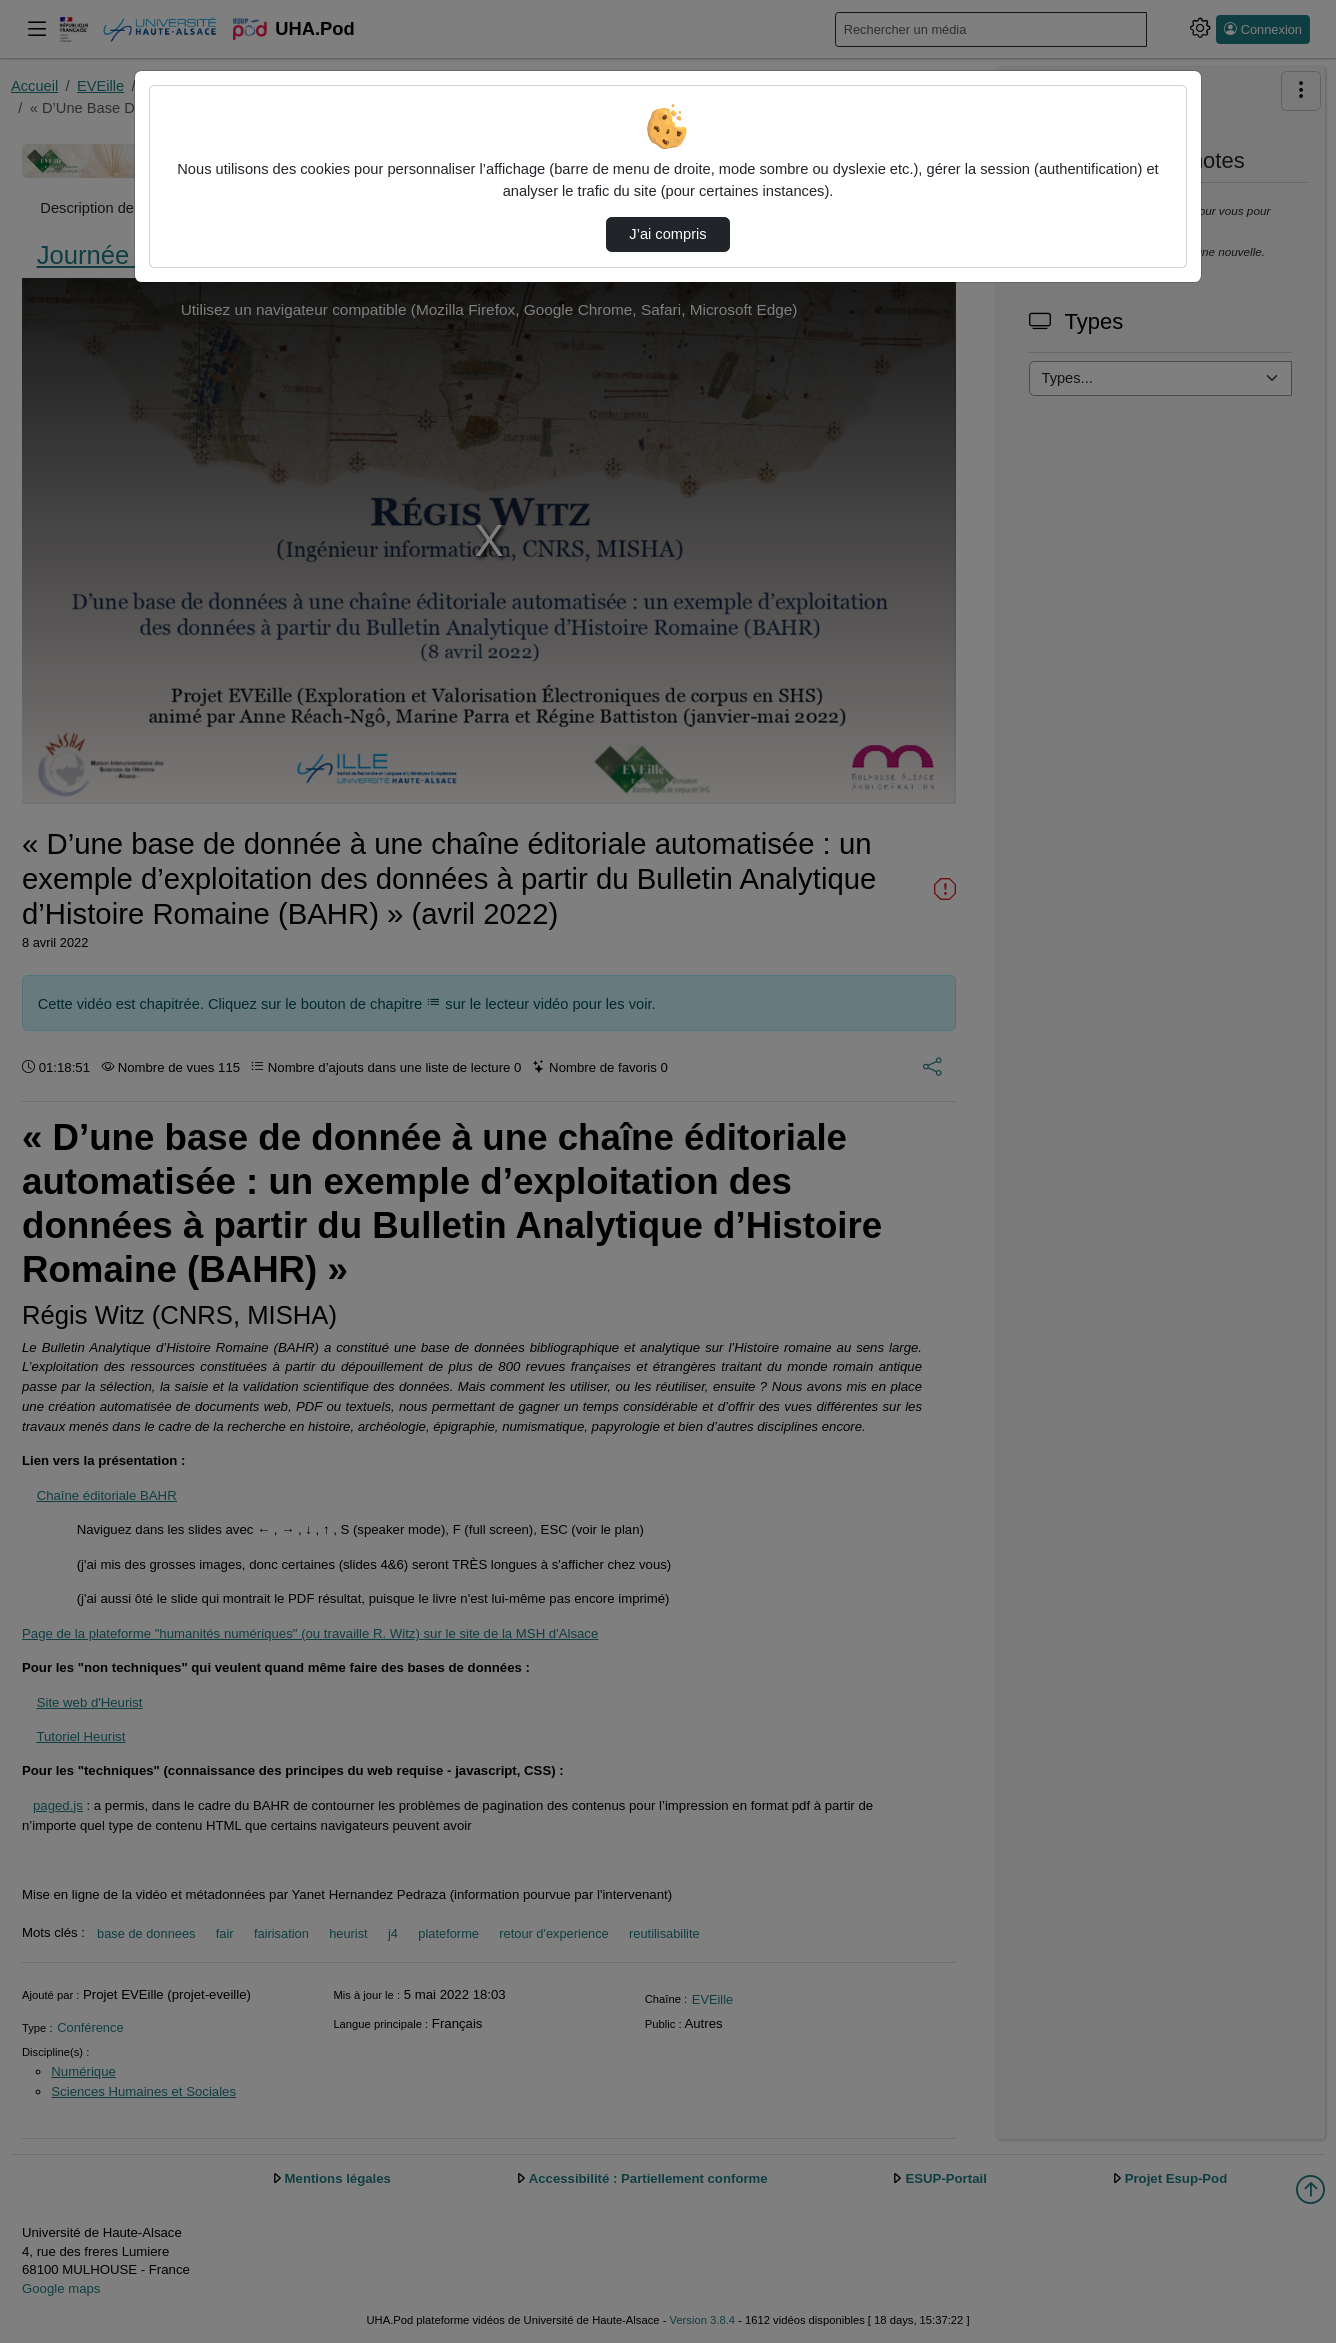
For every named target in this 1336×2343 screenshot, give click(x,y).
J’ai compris (667, 234)
